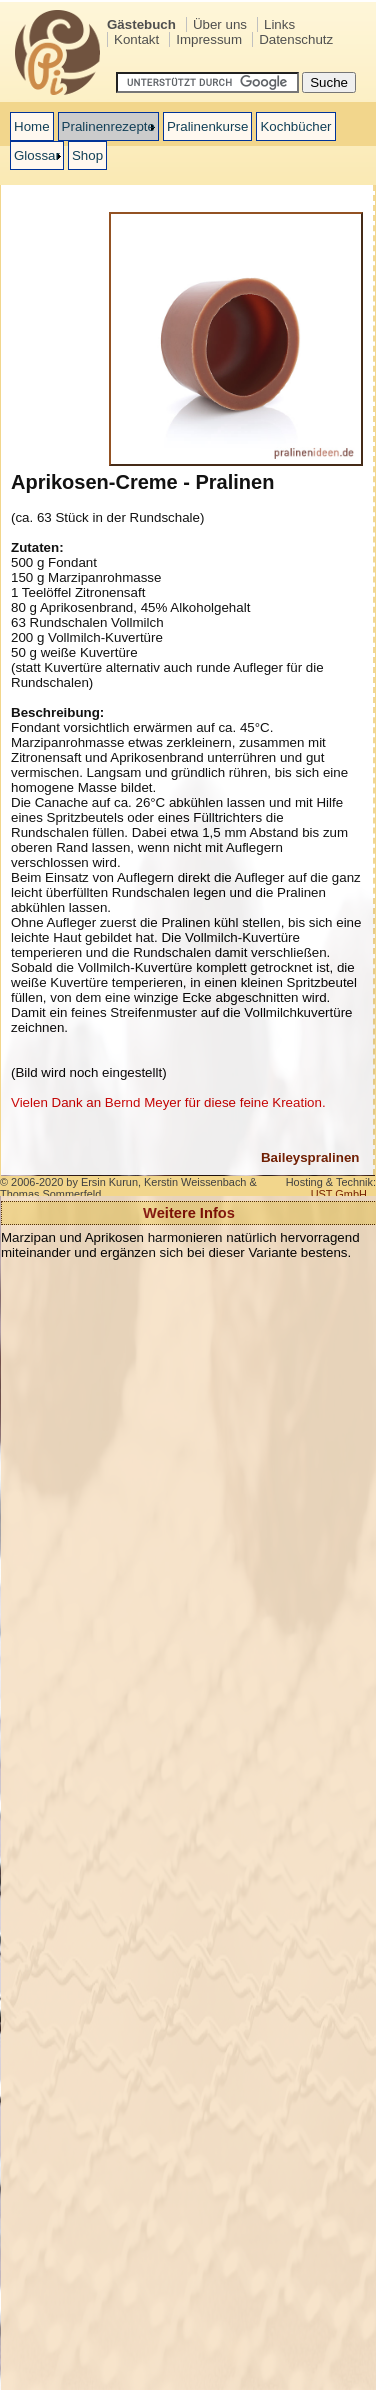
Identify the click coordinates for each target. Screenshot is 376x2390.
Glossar (37, 155)
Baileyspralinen (310, 1157)
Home (32, 126)
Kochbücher (295, 126)
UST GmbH (339, 1194)
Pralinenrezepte (108, 126)
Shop (87, 155)
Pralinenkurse (208, 126)
